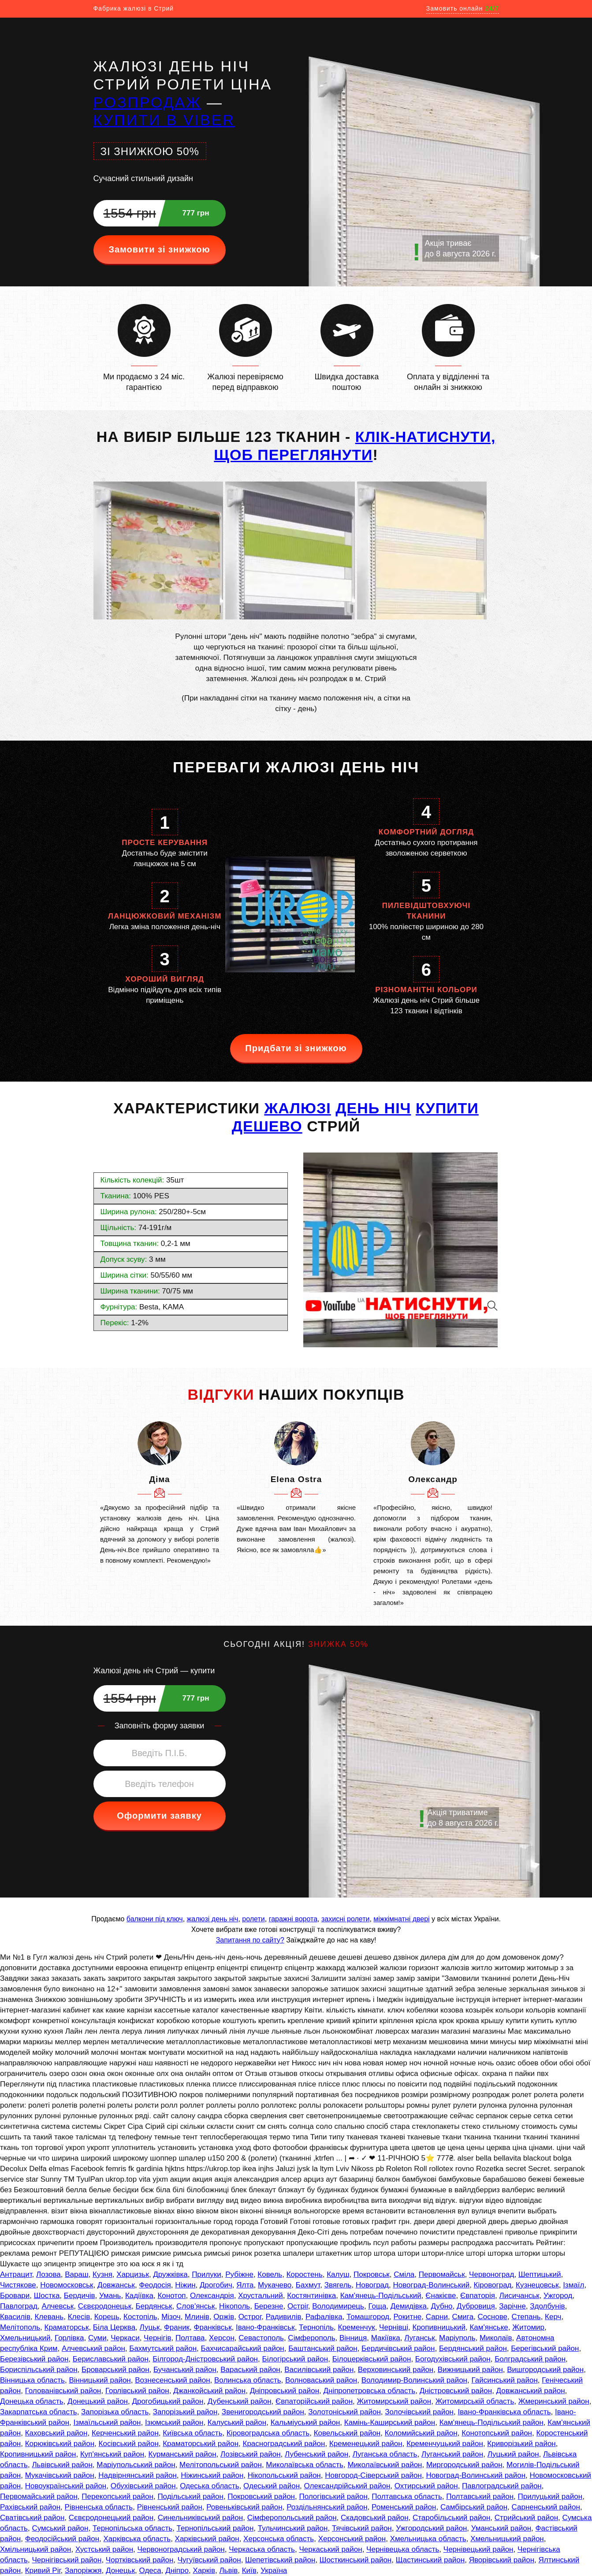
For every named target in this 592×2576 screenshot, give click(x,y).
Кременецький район (365, 2443)
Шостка (47, 2295)
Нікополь (234, 2306)
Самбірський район (473, 2507)
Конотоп (171, 2295)
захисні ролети (345, 1919)
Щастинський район (430, 2560)
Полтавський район (480, 2496)
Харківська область (137, 2539)
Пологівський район (333, 2496)
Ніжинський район (212, 2475)
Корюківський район (59, 2443)
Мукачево (274, 2285)
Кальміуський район (305, 2422)
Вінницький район (99, 2380)
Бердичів (79, 2295)
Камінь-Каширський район (389, 2422)
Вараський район (250, 2369)
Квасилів (15, 2317)
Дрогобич (216, 2285)
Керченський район (125, 2433)
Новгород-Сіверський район (373, 2475)
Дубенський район (240, 2401)
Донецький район (97, 2401)
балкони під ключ (155, 1919)
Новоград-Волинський (431, 2285)
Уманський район (501, 2528)
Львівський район (62, 2465)
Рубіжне (239, 2274)
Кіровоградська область (268, 2433)
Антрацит (16, 2274)
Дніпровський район (284, 2391)
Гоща (377, 2306)
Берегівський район (545, 2348)
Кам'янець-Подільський (380, 2295)
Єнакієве (440, 2295)
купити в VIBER (164, 119)
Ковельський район (347, 2433)
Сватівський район (32, 2517)
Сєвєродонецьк (104, 2306)
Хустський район (104, 2549)
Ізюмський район (174, 2422)
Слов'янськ (195, 2306)
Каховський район (56, 2433)
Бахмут (308, 2285)
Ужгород (558, 2295)
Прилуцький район (550, 2496)
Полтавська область (407, 2496)
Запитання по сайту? (250, 1940)
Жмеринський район (553, 2401)
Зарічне (512, 2306)
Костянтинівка (311, 2295)
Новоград (372, 2285)
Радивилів (284, 2317)
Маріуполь (457, 2338)
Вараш (76, 2274)
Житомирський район (394, 2401)
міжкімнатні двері (401, 1919)
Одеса (150, 2570)
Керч (553, 2317)
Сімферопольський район (292, 2517)
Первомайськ (442, 2274)
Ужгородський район (431, 2528)
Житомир (528, 2327)
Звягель (338, 2285)
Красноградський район (284, 2443)
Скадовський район (375, 2517)
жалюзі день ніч (212, 1919)
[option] (159, 1493)
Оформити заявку (159, 1815)
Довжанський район (530, 2391)
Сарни (437, 2317)
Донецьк (120, 2570)
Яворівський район (501, 2560)
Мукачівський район (59, 2475)
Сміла (404, 2274)
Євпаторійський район (314, 2401)
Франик (177, 2327)
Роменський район (404, 2507)
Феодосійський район (62, 2539)
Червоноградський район (181, 2549)
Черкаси (125, 2338)
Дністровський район (456, 2391)
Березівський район (34, 2359)
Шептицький (539, 2274)
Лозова (48, 2274)
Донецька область (31, 2401)
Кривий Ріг (43, 2570)
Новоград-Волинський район (475, 2475)
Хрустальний (260, 2295)
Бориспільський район (39, 2369)
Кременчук (356, 2327)
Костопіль (140, 2317)
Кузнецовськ (537, 2285)
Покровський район (261, 2496)
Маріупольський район (136, 2465)
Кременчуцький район (444, 2443)
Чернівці (393, 2327)
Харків (204, 2570)
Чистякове (18, 2285)
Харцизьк (132, 2274)
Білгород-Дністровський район (205, 2359)
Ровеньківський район (244, 2507)
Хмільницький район (35, 2549)
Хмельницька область (428, 2539)
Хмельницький (25, 2338)
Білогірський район (295, 2359)
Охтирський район (426, 2486)
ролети (253, 1919)
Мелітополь (20, 2327)
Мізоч (170, 2317)
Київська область (192, 2433)
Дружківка (170, 2274)
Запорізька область (115, 2412)
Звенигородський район (263, 2412)
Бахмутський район (163, 2348)
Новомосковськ (66, 2285)
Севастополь (261, 2338)
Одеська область (209, 2486)
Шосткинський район (355, 2560)
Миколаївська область (304, 2465)
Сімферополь (311, 2338)
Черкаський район (330, 2549)
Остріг (297, 2306)
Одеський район (271, 2486)
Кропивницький (439, 2327)
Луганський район (452, 2454)
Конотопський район (497, 2433)
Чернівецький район (478, 2549)
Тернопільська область (132, 2528)
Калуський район (237, 2422)
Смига (462, 2317)
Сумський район (60, 2528)
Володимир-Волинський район (414, 2380)
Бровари (15, 2295)
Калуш (338, 2274)
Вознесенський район (172, 2380)
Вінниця (353, 2338)
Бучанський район (184, 2369)
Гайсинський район (504, 2380)
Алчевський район (93, 2348)
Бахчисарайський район (242, 2348)
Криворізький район (521, 2443)
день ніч (373, 1108)
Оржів (223, 2317)
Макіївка (385, 2338)
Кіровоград (493, 2285)
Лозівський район (250, 2454)
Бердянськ (154, 2306)
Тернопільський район (215, 2528)
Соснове (492, 2317)
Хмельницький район (507, 2539)
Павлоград (18, 2306)
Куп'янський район (112, 2454)
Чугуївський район (209, 2560)
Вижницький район (470, 2369)
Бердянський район (473, 2348)
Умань (110, 2295)
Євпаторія (477, 2295)
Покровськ (372, 2274)
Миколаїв (496, 2338)
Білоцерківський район (371, 2359)
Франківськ (213, 2327)
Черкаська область (262, 2549)
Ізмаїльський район (107, 2422)
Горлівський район (137, 2391)
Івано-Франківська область (504, 2412)
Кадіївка (139, 2295)
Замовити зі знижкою (159, 249)
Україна (274, 2570)
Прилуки (206, 2274)
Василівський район (319, 2369)
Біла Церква (114, 2327)
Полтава (190, 2338)
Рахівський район (30, 2507)
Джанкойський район (209, 2391)
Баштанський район (322, 2348)
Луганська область (385, 2454)
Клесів (79, 2317)
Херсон (222, 2338)
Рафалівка (324, 2317)
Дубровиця (476, 2306)
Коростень (305, 2274)
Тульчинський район (293, 2528)
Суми (97, 2338)
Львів (228, 2570)
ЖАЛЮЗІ (297, 1108)
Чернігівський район (66, 2560)
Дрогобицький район (167, 2401)
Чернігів (157, 2338)
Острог (250, 2317)
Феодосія (155, 2285)
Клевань (48, 2317)
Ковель (269, 2274)
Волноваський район (321, 2380)
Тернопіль (316, 2327)
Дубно (441, 2306)
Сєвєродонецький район (111, 2517)
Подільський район (190, 2496)
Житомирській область (475, 2401)
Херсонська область (278, 2539)
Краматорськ (67, 2327)
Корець (106, 2317)
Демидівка (409, 2306)
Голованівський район (63, 2391)
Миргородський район (464, 2465)
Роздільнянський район (327, 2507)
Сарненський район (546, 2507)
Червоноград (491, 2274)
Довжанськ (116, 2285)
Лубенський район (316, 2454)
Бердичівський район (398, 2348)
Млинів (197, 2317)
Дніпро (177, 2570)
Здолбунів (547, 2306)
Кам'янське (488, 2327)
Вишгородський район (545, 2369)
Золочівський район (419, 2412)
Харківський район (207, 2539)
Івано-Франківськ (265, 2327)
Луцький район (513, 2454)
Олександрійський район (347, 2486)
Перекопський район (117, 2496)
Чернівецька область (402, 2549)
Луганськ (419, 2338)
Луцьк (150, 2327)
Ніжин (185, 2285)
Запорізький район (185, 2412)
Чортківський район (139, 2560)
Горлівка (69, 2338)
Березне (268, 2306)
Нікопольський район (284, 2475)
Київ (249, 2570)
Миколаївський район (384, 2465)
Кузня (102, 2274)
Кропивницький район (38, 2454)
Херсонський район (352, 2539)
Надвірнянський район (137, 2475)
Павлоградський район (502, 2486)
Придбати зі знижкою (295, 1048)
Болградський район (530, 2359)
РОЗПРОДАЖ (147, 102)
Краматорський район (200, 2443)
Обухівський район (143, 2486)
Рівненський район (169, 2507)
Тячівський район (362, 2528)
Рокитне (408, 2317)
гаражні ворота (293, 1919)
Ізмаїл (573, 2285)
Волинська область (247, 2380)
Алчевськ (57, 2306)
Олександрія (212, 2295)
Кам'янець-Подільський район (491, 2422)
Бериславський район (111, 2359)
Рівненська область (99, 2507)
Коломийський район (421, 2433)
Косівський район (129, 2443)
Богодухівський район (453, 2359)
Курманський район (182, 2454)
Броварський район (115, 2369)
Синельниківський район (200, 2517)
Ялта (244, 2285)
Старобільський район (451, 2517)
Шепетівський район (280, 2560)
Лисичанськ (519, 2295)
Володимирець (338, 2306)
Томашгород (367, 2317)
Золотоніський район (344, 2412)
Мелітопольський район (220, 2465)
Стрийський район (526, 2517)
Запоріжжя (83, 2570)
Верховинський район (396, 2369)
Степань (525, 2317)
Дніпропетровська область (369, 2391)
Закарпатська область (38, 2412)
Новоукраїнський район (66, 2486)
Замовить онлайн (462, 8)
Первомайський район (39, 2496)
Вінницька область (32, 2380)
